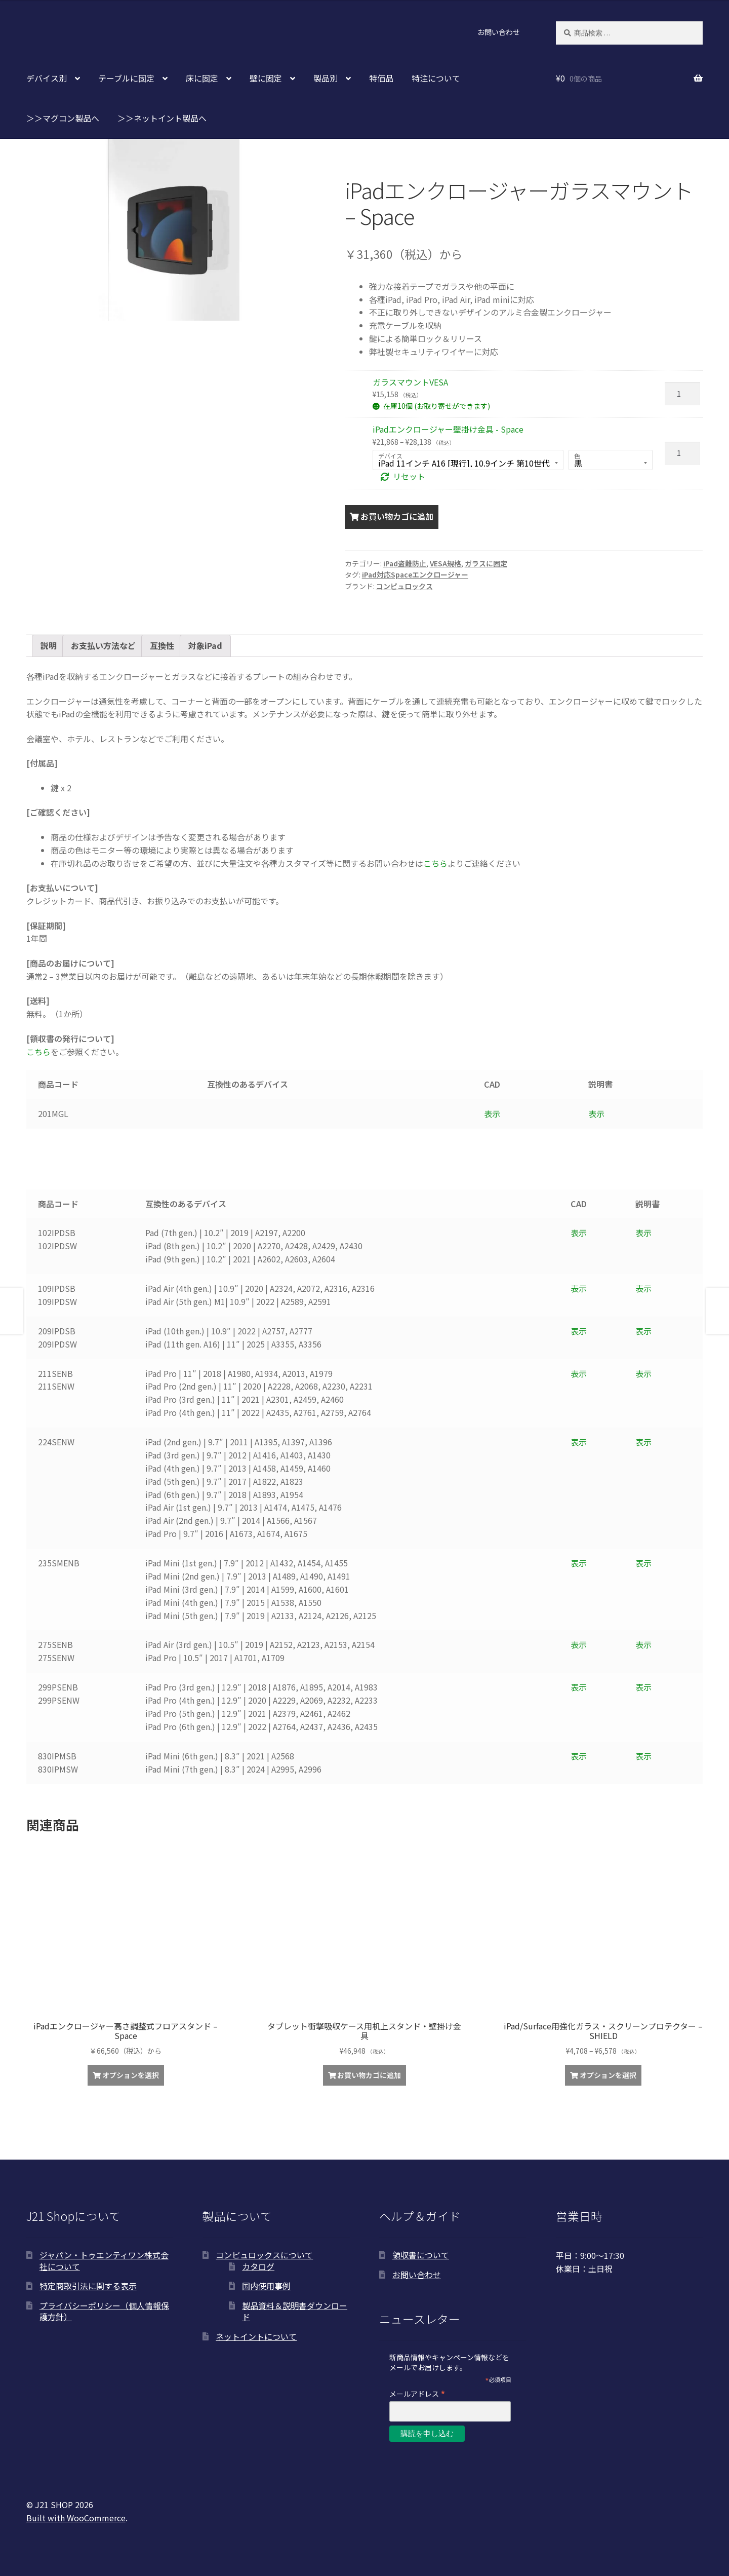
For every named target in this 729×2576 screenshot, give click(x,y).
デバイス (390, 455)
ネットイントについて (256, 2336)
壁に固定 (266, 78)
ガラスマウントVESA (410, 382)
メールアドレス (417, 2393)
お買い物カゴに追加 (396, 516)
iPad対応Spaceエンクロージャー (415, 574)
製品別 (325, 78)
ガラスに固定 (486, 563)
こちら (435, 863)
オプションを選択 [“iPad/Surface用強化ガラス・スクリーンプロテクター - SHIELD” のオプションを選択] (608, 2075)
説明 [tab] (48, 645)
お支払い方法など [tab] (103, 645)
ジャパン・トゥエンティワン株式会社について (104, 2261)
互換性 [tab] (162, 645)
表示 (492, 1113)
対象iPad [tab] (205, 645)
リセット (409, 476)
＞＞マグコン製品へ (62, 118)
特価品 (381, 78)
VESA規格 (445, 563)
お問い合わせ (498, 32)
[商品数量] (682, 394)
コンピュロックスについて (264, 2255)
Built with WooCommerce (76, 2518)
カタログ (258, 2266)
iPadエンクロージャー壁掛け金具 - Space (448, 429)
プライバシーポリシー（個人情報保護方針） (104, 2311)
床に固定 (202, 78)
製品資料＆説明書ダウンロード (294, 2311)
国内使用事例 (266, 2286)
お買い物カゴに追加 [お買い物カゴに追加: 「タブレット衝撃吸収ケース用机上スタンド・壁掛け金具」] (369, 2075)
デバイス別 (46, 78)
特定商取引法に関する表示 (88, 2286)
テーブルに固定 (126, 78)
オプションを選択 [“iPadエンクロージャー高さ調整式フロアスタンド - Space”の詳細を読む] (130, 2075)
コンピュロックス (404, 586)
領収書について (420, 2255)
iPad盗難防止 (404, 563)
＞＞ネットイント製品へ (162, 118)
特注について (436, 78)
